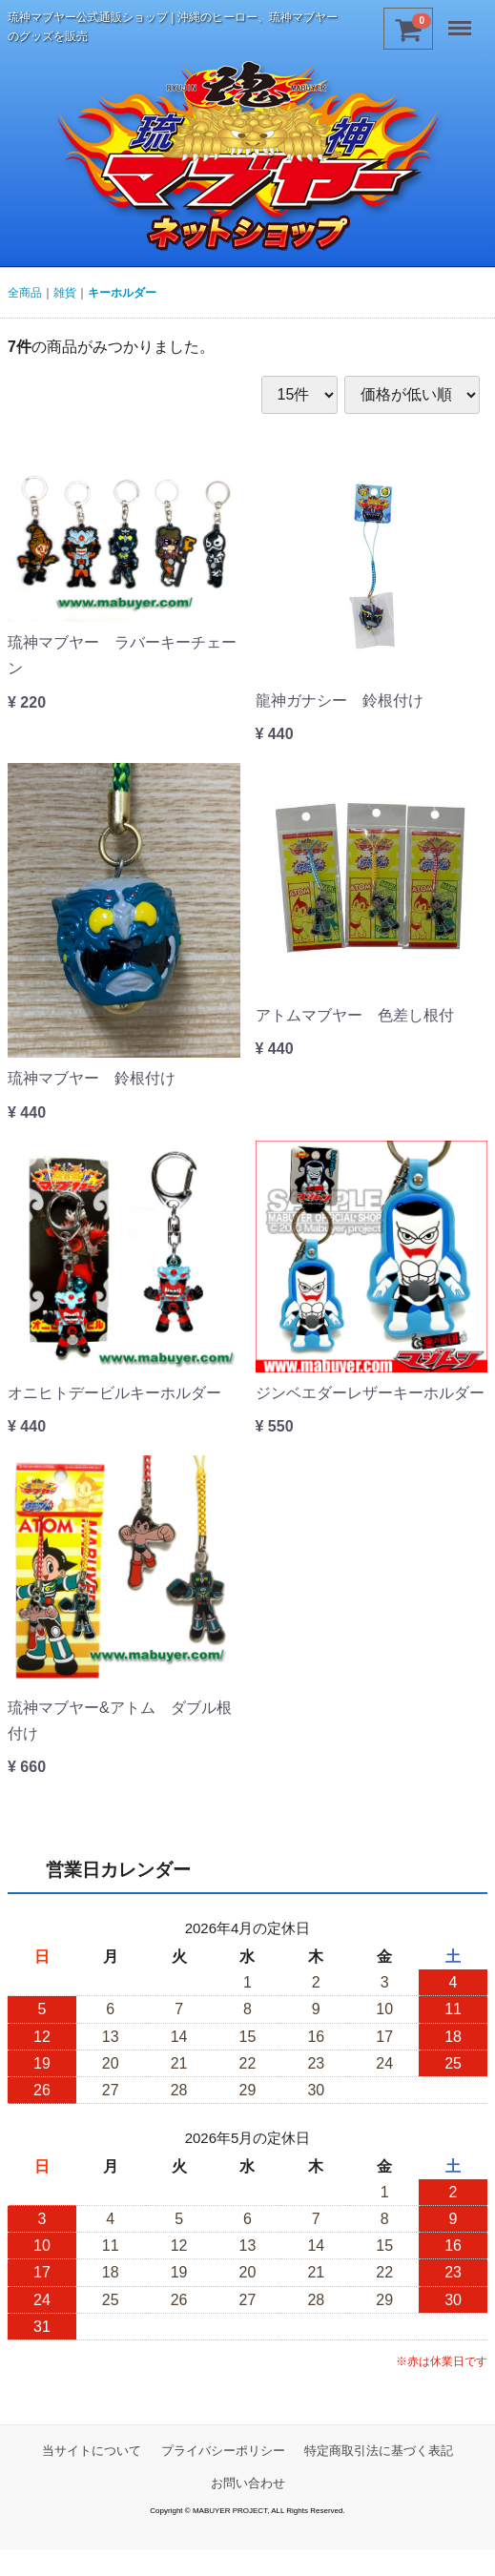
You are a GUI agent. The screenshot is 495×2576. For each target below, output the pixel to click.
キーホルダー (122, 292)
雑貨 (64, 292)
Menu (462, 21)
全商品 (25, 292)
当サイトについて (91, 2450)
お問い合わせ (248, 2483)
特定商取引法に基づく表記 (378, 2450)
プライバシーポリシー (223, 2450)
